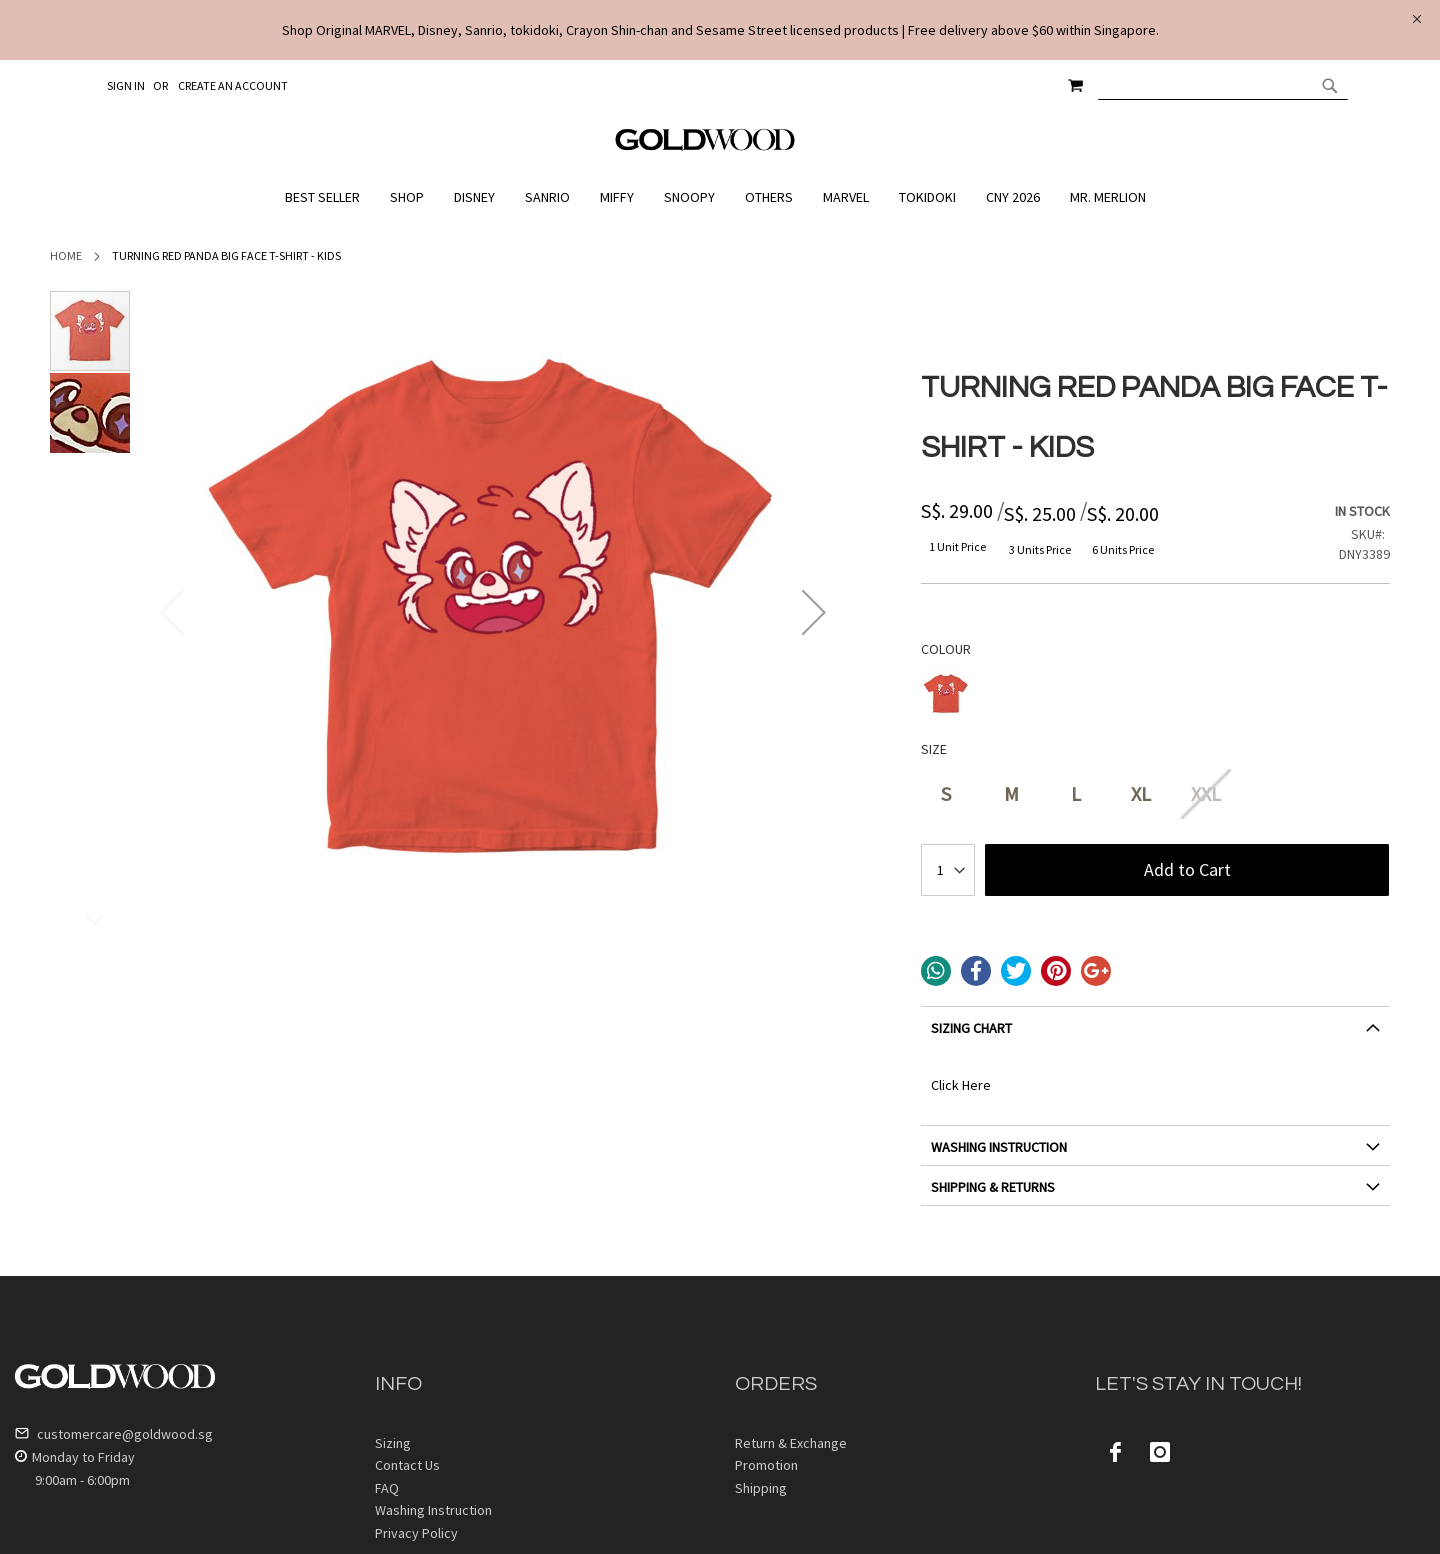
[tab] (1155, 1035)
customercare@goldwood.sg (114, 1434)
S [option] (946, 793)
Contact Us (407, 1465)
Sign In (126, 85)
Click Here (961, 1085)
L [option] (1076, 793)
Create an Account (233, 85)
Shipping (761, 1488)
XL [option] (1141, 793)
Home (66, 255)
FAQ (387, 1488)
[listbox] (1155, 696)
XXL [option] (1206, 793)
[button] (814, 612)
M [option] (1011, 793)
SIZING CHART (971, 1028)
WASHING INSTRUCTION (999, 1147)
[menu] (720, 197)
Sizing (393, 1443)
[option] (946, 694)
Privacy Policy (416, 1533)
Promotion (766, 1465)
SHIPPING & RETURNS (993, 1187)
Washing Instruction (433, 1510)
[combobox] (1223, 85)
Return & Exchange (791, 1443)
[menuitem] (327, 197)
